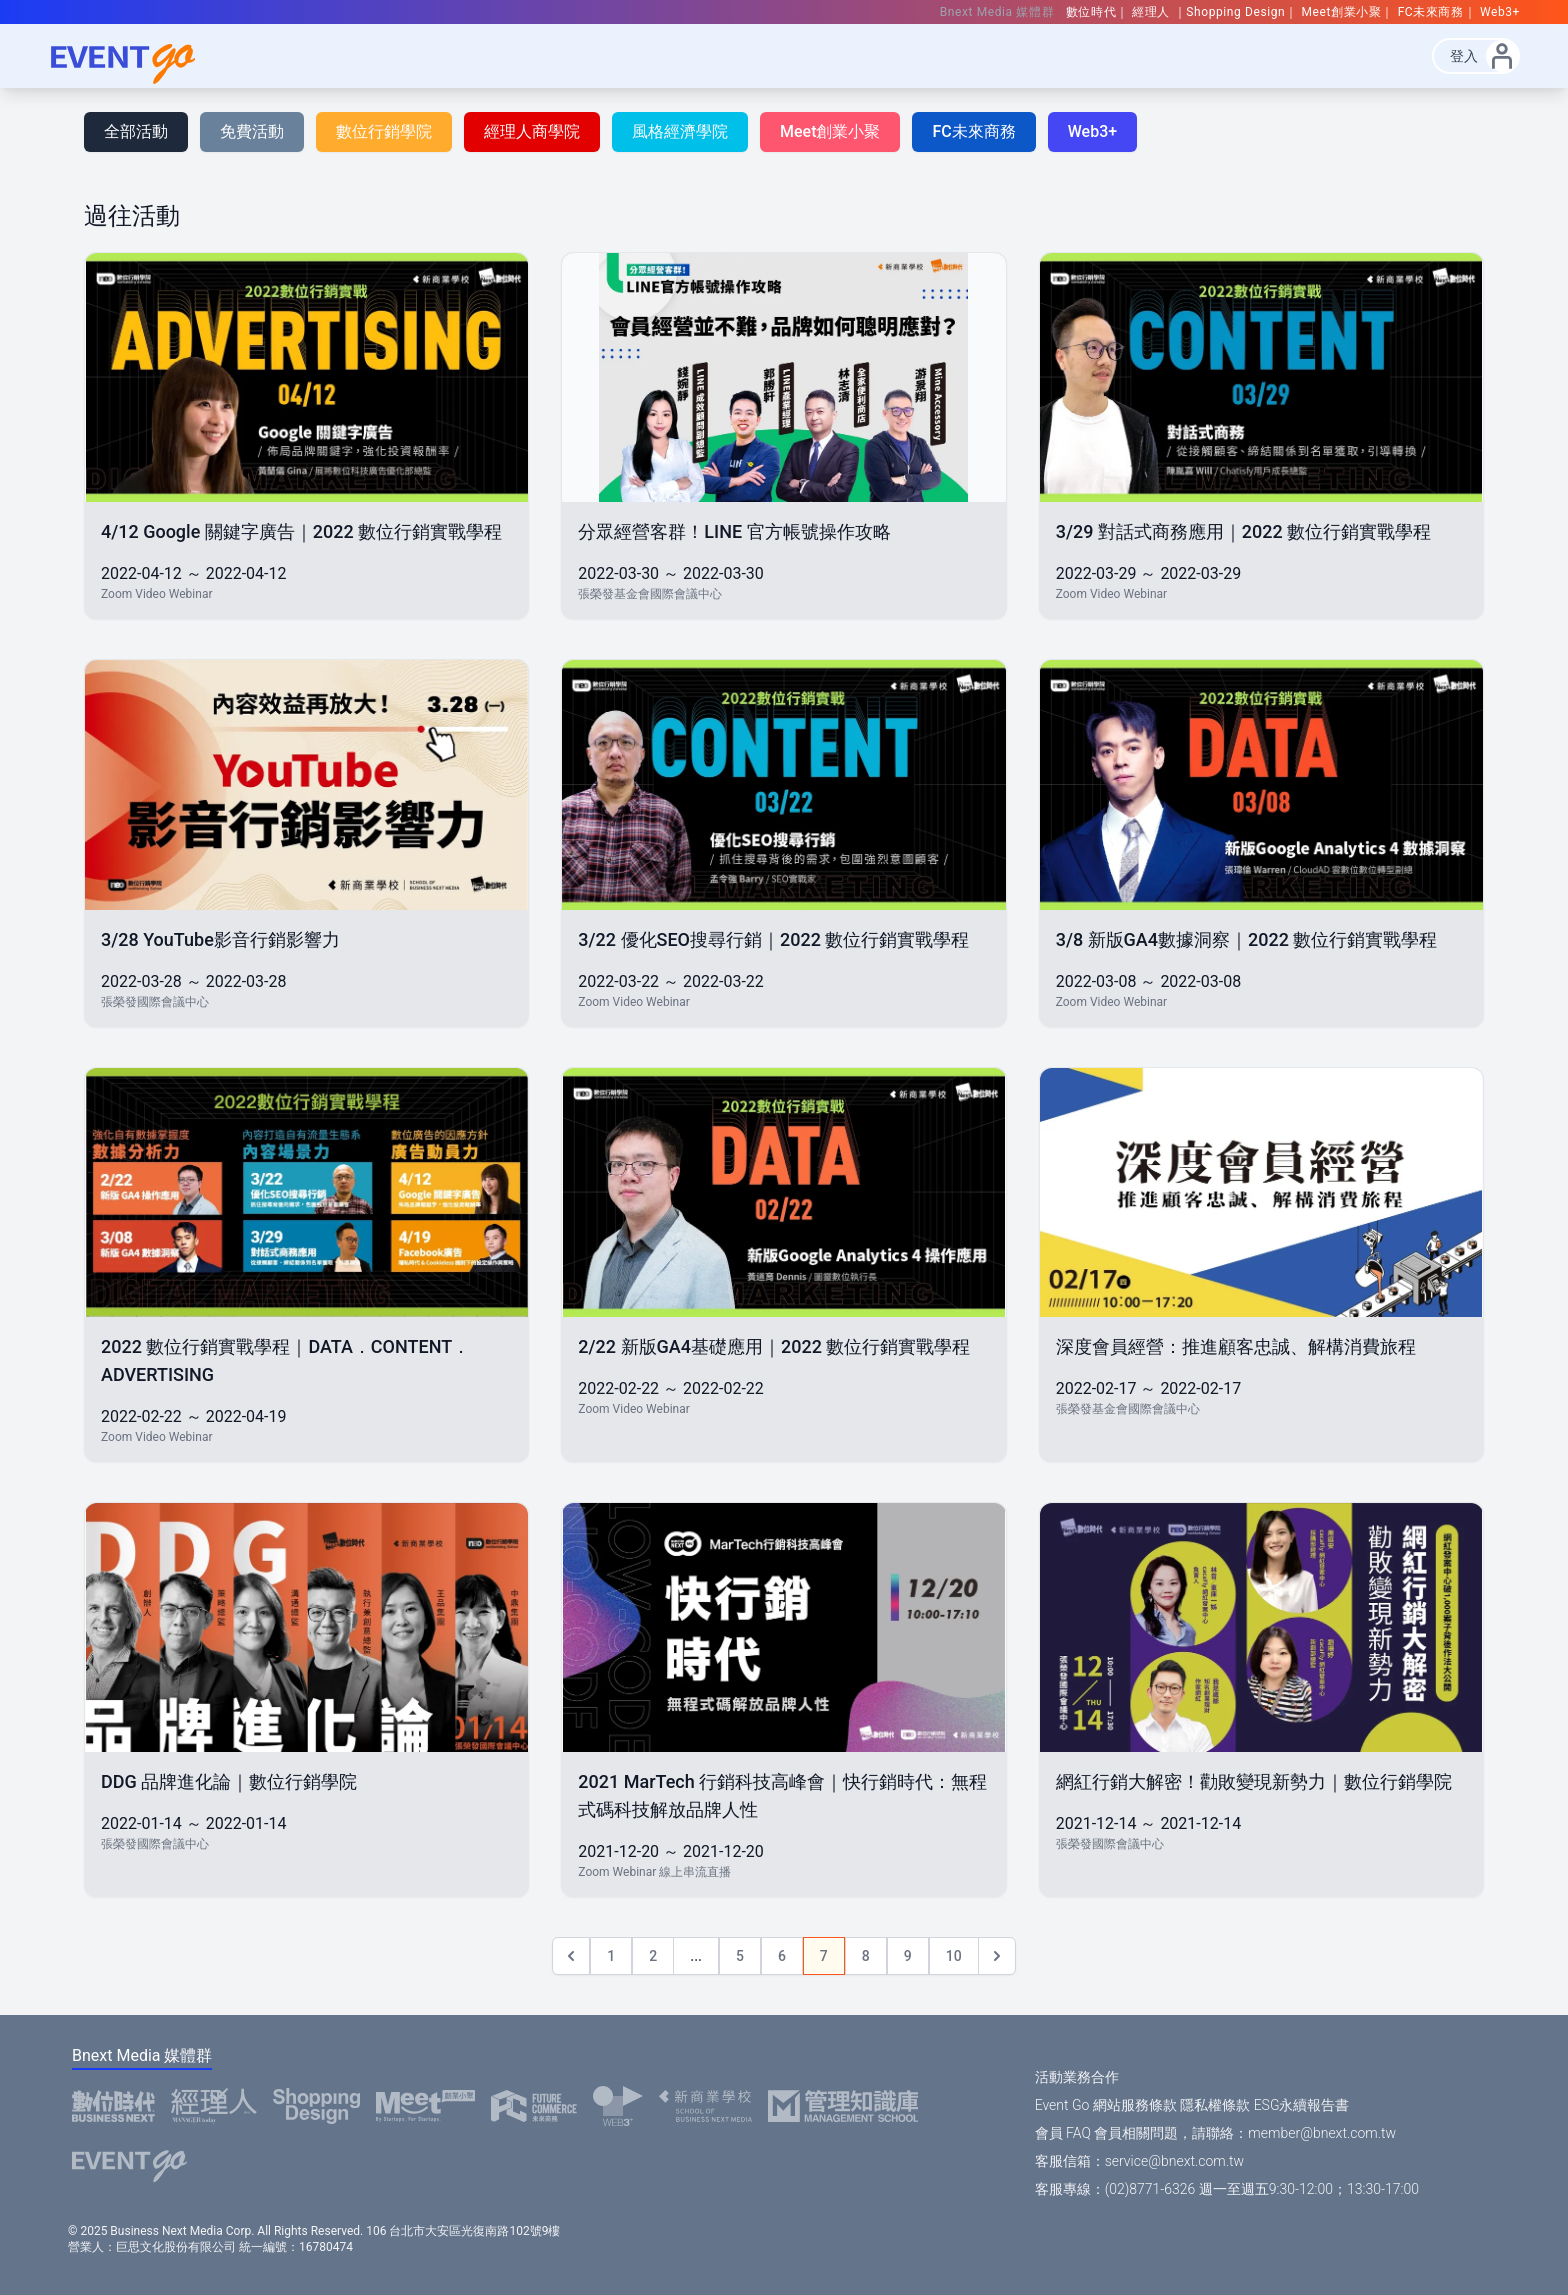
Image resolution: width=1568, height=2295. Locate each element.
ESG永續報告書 (1302, 2105)
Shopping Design (1235, 12)
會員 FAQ (1063, 2133)
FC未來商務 (1431, 12)
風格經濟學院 (680, 131)
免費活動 (252, 131)
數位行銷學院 (384, 131)
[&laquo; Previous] (571, 1956)
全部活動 (136, 131)
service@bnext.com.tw (1175, 2161)
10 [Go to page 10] (954, 1956)
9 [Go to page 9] (908, 1956)
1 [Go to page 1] (611, 1956)
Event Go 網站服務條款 (1106, 2105)
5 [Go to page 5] (740, 1956)
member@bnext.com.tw (1322, 2133)
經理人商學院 (532, 131)
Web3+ (1500, 12)
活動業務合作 (1077, 2077)
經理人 (1152, 12)
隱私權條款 (1215, 2105)
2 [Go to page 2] (653, 1956)
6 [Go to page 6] (782, 1956)
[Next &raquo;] (997, 1956)
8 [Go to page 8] (866, 1956)
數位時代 (1091, 12)
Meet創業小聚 (1342, 12)
